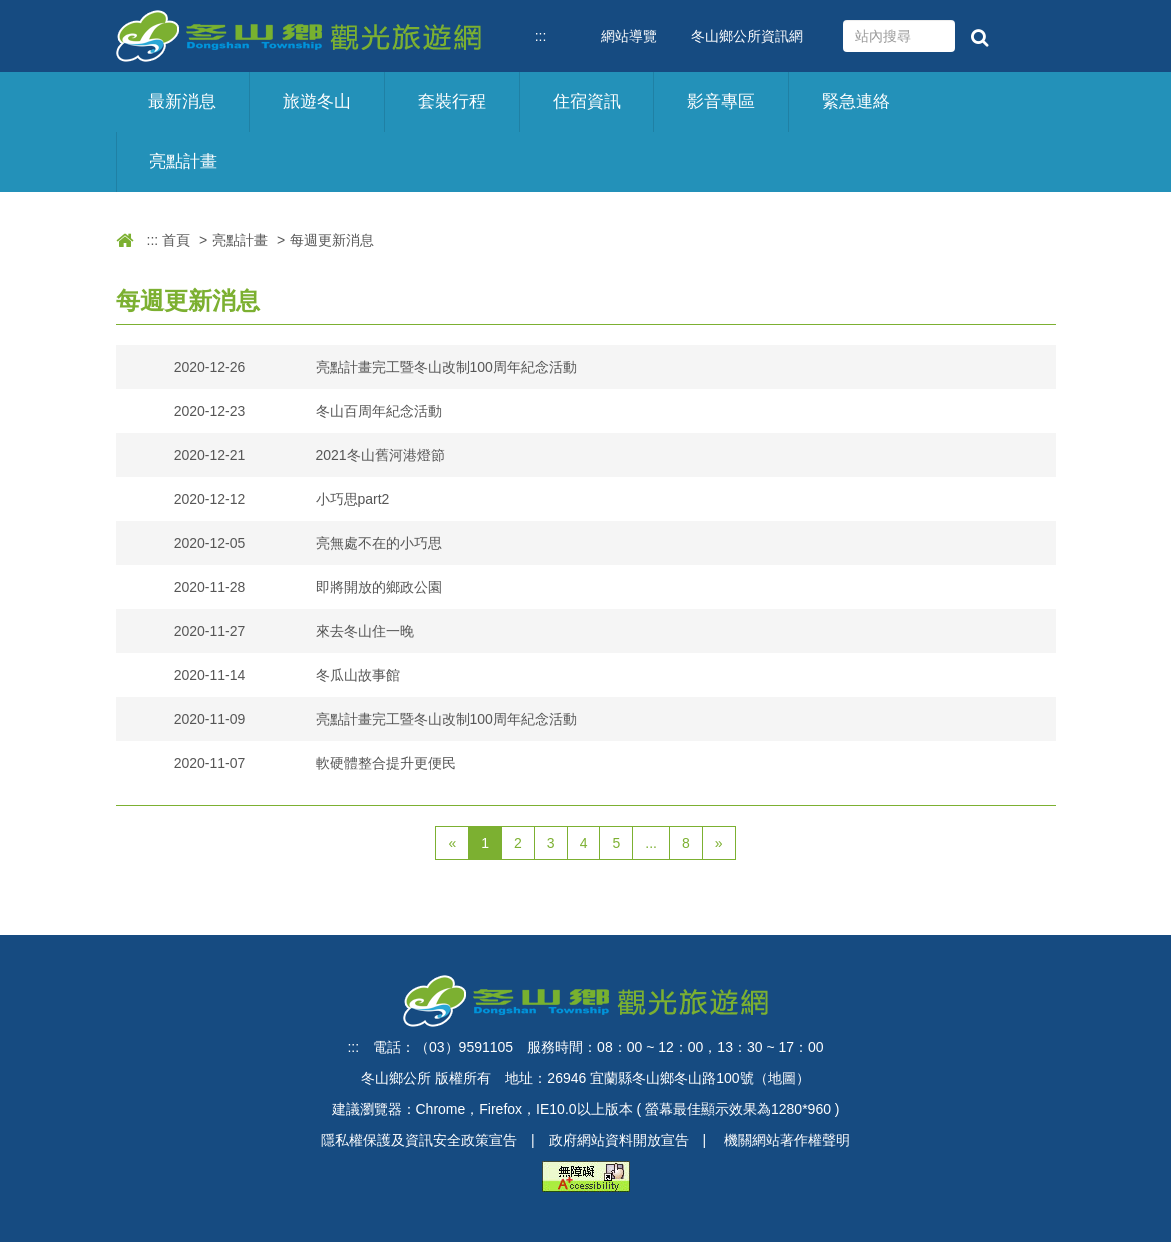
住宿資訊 (587, 101)
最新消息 (182, 101)
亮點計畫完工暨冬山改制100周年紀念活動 (446, 367)
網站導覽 (629, 36)
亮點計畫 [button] (183, 161)
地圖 (782, 1078)
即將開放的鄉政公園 (379, 587)
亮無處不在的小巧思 (379, 543)
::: (541, 36)
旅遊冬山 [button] (317, 101)
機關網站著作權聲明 (787, 1140)
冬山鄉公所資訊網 (747, 36)
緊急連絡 (856, 101)
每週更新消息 (332, 240)
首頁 (176, 240)
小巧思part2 (353, 499)
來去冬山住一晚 (365, 631)
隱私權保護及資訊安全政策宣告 (419, 1140)
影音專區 (721, 101)
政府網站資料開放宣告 (619, 1140)
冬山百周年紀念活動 (379, 411)
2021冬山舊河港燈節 (380, 455)
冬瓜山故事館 (358, 675)
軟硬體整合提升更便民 (386, 763)
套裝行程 (452, 101)
